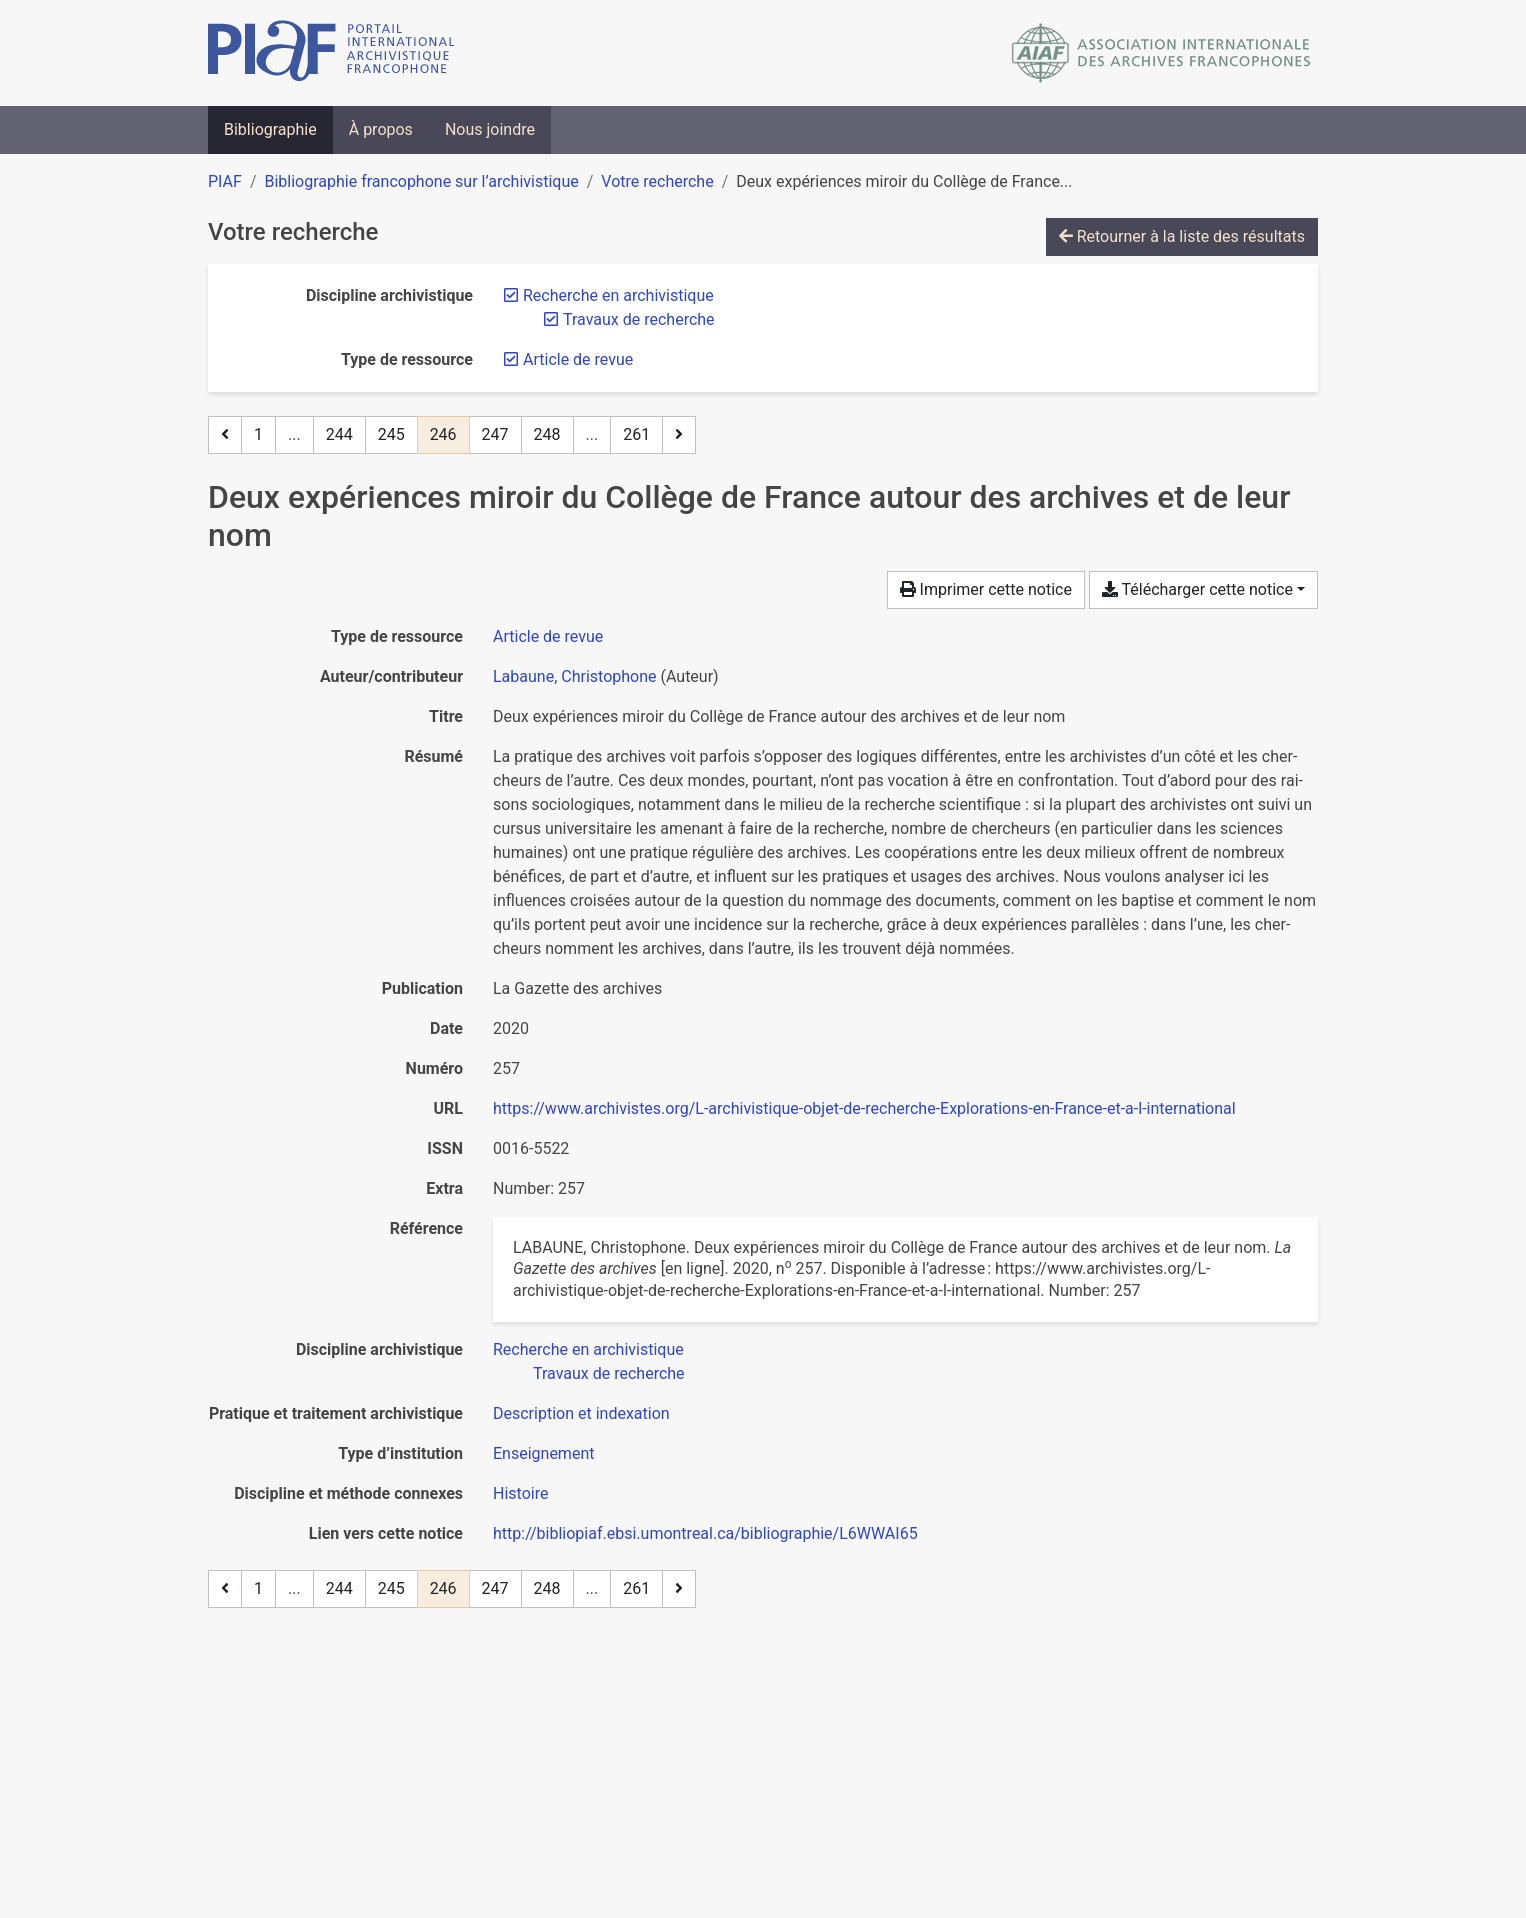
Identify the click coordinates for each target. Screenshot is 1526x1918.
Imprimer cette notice (986, 589)
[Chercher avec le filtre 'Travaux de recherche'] (609, 1373)
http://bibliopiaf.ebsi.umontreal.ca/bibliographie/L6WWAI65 (705, 1533)
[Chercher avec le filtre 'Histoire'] (520, 1493)
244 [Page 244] (339, 434)
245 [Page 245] (391, 434)
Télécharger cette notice (1197, 589)
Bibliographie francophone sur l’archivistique (421, 181)
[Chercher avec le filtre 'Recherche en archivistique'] (588, 1349)
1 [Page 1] (258, 434)
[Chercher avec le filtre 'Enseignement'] (543, 1453)
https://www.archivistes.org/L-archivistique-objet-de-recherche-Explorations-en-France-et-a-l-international (864, 1108)
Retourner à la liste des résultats (1182, 236)
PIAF (225, 181)
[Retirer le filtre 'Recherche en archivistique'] (618, 295)
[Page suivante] (679, 435)
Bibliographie (270, 129)
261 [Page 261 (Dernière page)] (636, 434)
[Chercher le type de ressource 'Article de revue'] (548, 636)
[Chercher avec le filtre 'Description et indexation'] (581, 1413)
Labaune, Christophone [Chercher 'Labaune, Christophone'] (575, 676)
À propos (381, 129)
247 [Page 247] (495, 434)
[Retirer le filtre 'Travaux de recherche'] (639, 319)
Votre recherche (657, 181)
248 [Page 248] (547, 434)
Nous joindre (490, 129)
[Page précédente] (225, 435)
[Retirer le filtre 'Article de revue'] (578, 359)
